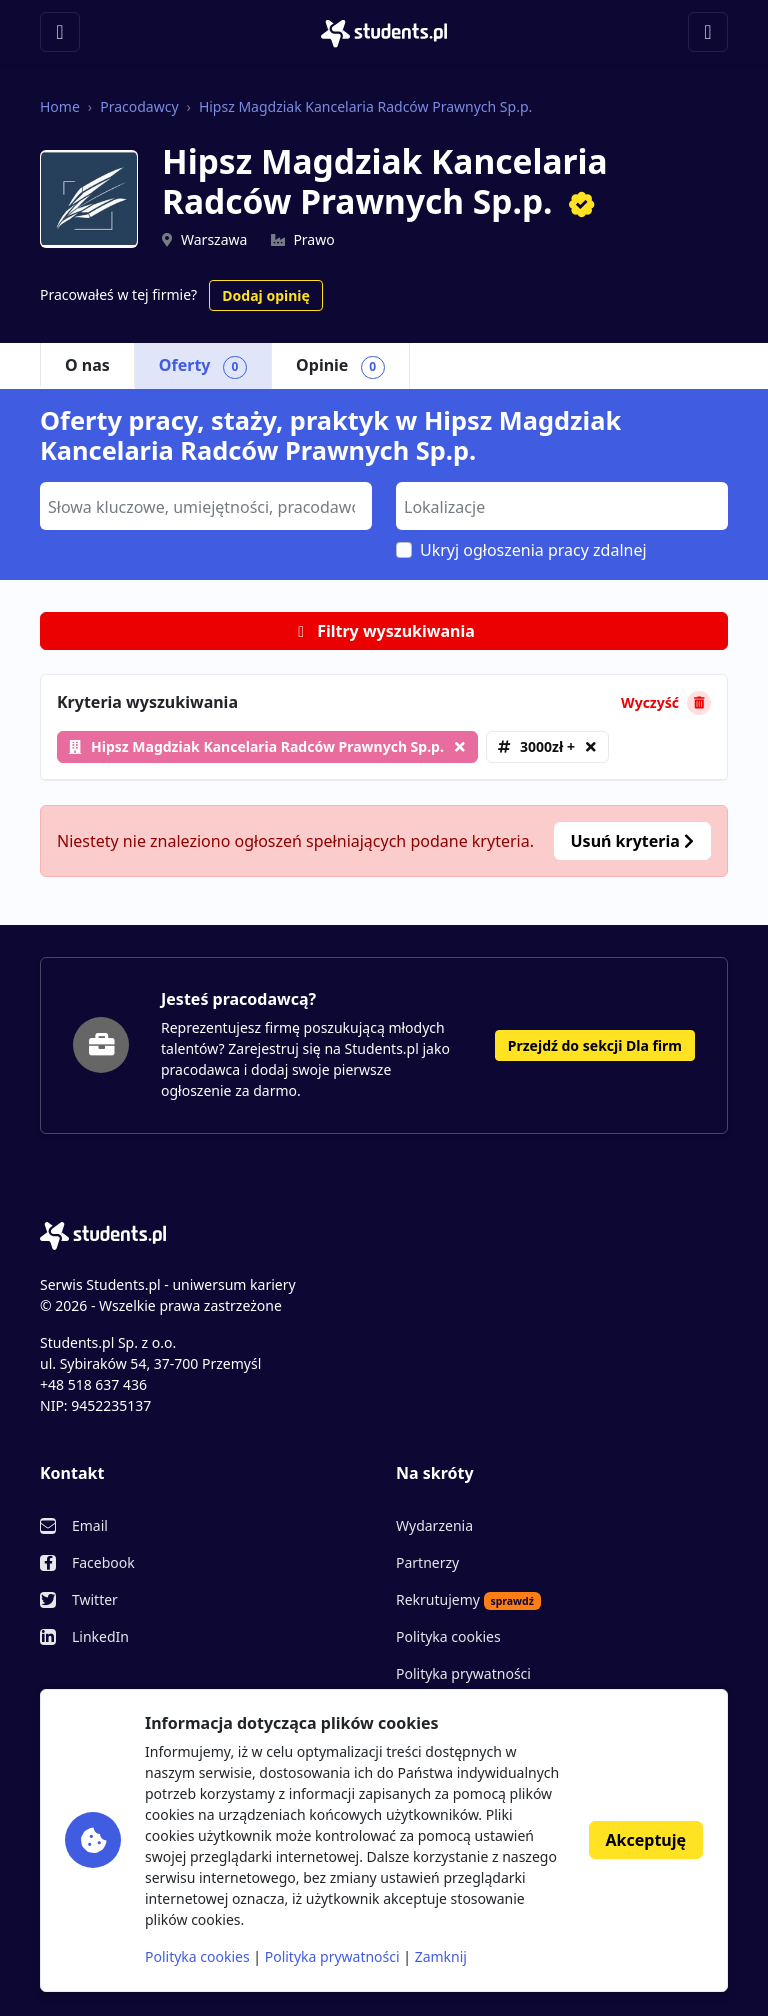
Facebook (103, 1562)
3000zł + (547, 746)
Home (60, 106)
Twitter (95, 1599)
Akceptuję (646, 1840)
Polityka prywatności (463, 1673)
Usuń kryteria (632, 841)
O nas (87, 365)
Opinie (340, 366)
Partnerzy (427, 1562)
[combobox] (206, 506)
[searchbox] (203, 505)
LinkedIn (100, 1636)
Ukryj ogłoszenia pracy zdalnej (533, 550)
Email (90, 1525)
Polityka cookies (448, 1636)
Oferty (203, 366)
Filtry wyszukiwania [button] (384, 631)
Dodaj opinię (265, 295)
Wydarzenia (434, 1525)
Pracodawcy (139, 106)
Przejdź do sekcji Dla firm (595, 1045)
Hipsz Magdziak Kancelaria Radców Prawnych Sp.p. (365, 106)
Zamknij (441, 1956)
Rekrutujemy (468, 1600)
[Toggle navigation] (60, 32)
